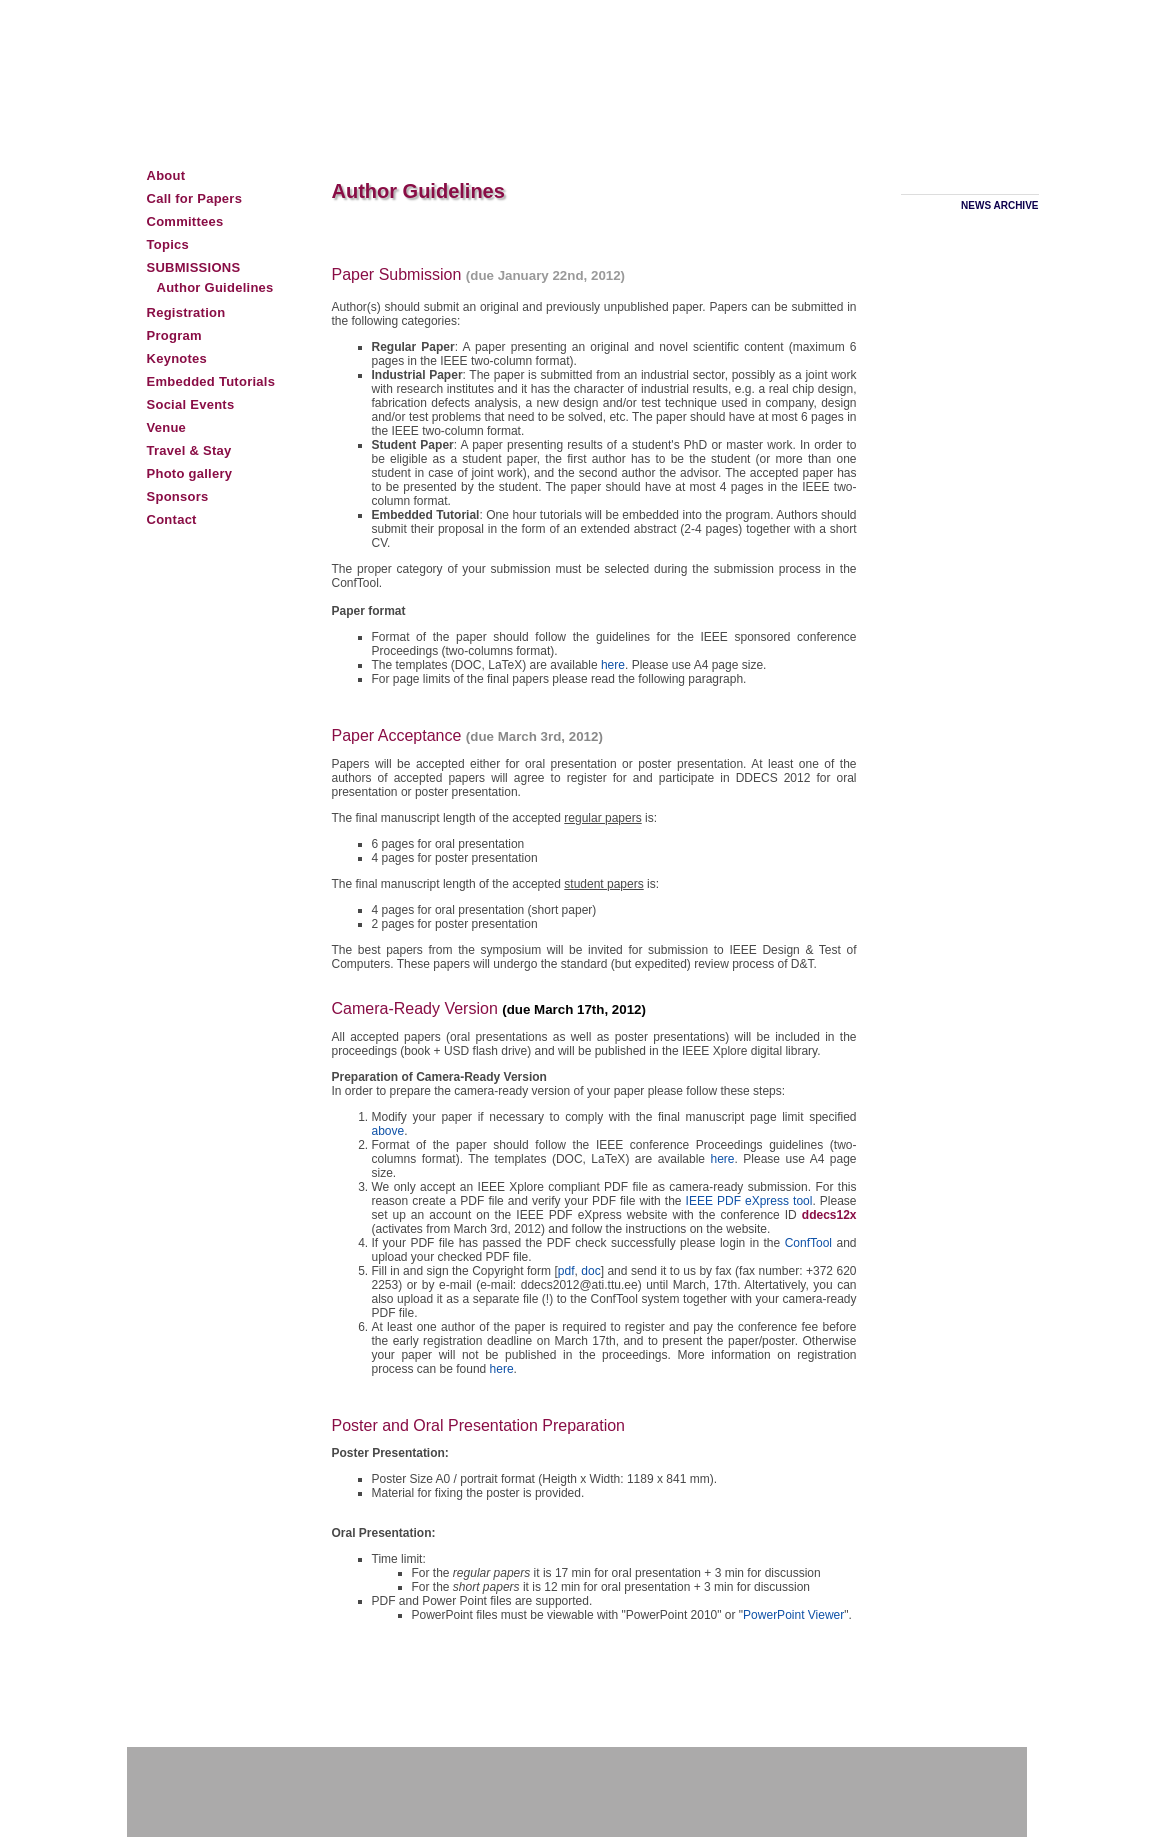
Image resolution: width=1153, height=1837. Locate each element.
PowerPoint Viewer (793, 1615)
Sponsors (178, 496)
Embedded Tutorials (211, 381)
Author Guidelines (215, 287)
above (388, 1131)
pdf (566, 1271)
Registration (186, 312)
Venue (167, 427)
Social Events (191, 404)
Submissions (194, 267)
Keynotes (177, 358)
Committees (185, 221)
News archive (999, 205)
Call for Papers (195, 198)
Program (174, 335)
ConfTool (811, 1243)
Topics (168, 244)
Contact (172, 519)
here (613, 665)
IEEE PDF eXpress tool (749, 1201)
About (166, 175)
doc (590, 1271)
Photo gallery (190, 473)
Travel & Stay (189, 450)
